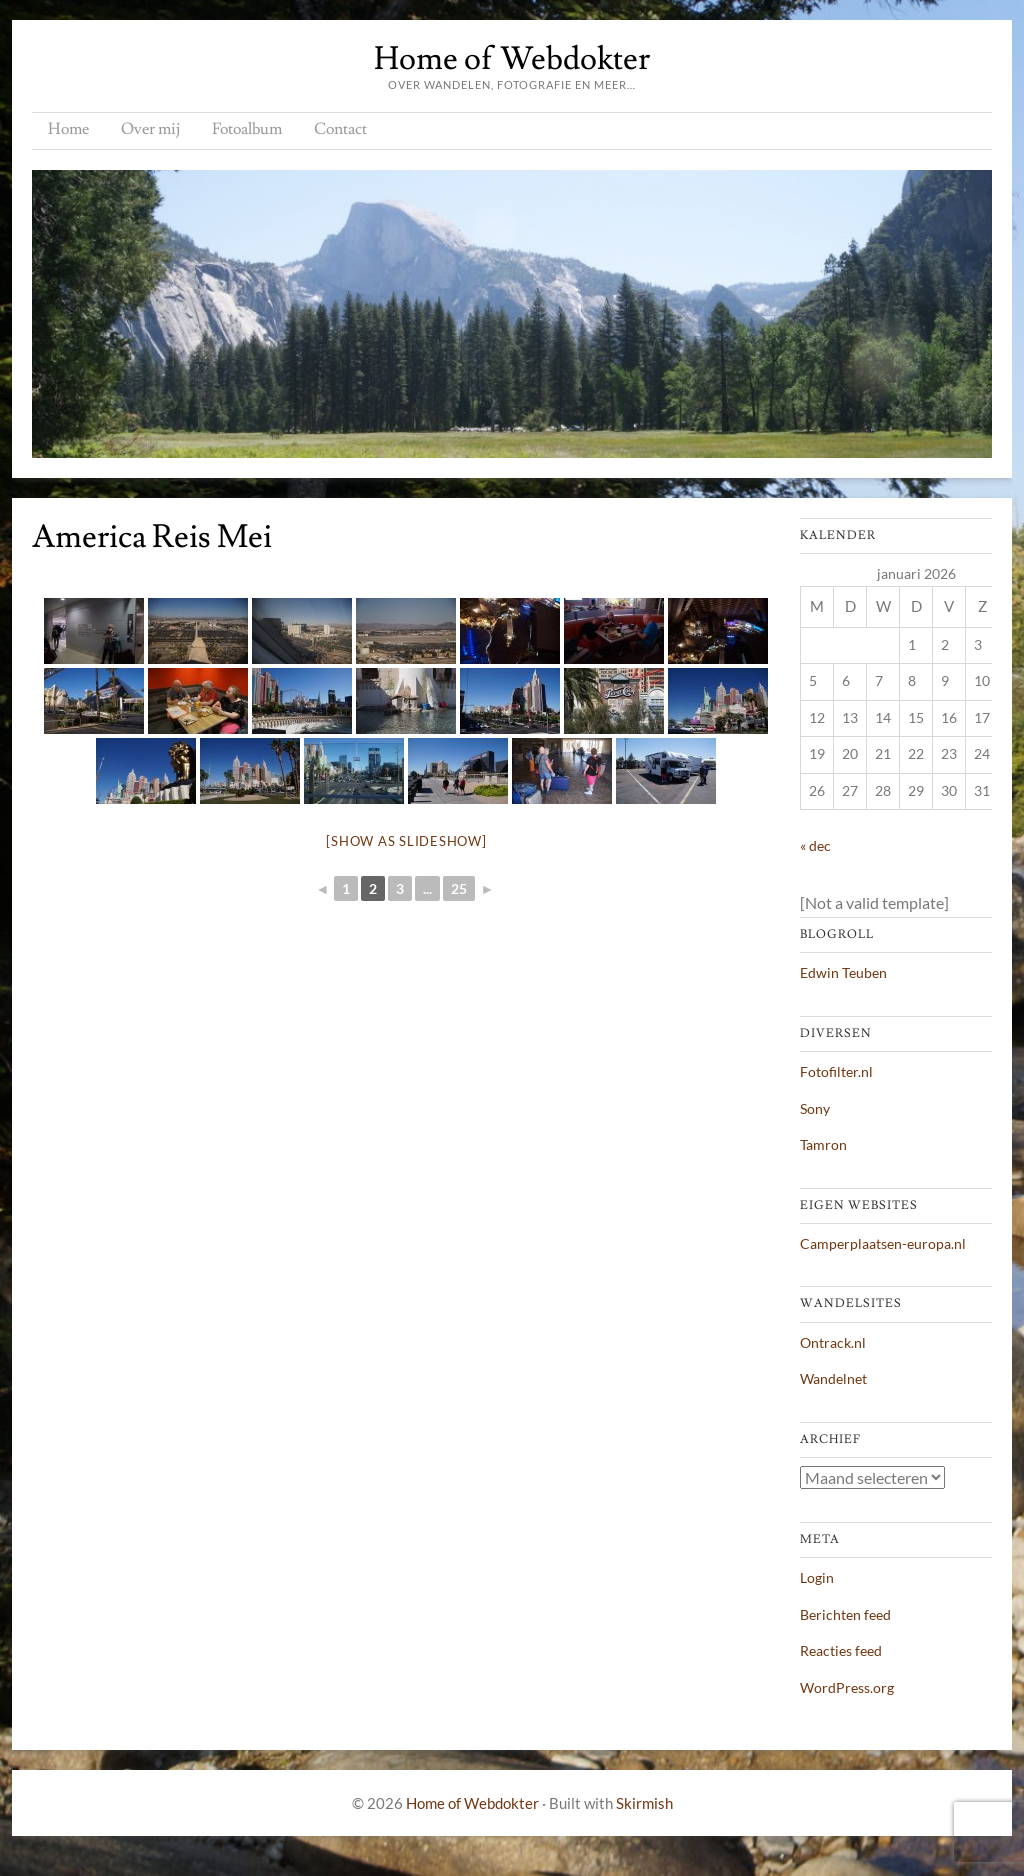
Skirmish (644, 1803)
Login (817, 1577)
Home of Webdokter (512, 59)
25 (459, 888)
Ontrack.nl (833, 1342)
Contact (340, 129)
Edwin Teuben (843, 972)
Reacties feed (841, 1650)
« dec (815, 845)
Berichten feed (845, 1614)
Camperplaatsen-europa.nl (883, 1243)
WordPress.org (847, 1687)
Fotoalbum (247, 129)
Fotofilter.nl (836, 1071)
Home (68, 129)
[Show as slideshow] (406, 841)
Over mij (150, 129)
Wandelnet (833, 1378)
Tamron (823, 1144)
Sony (815, 1108)
